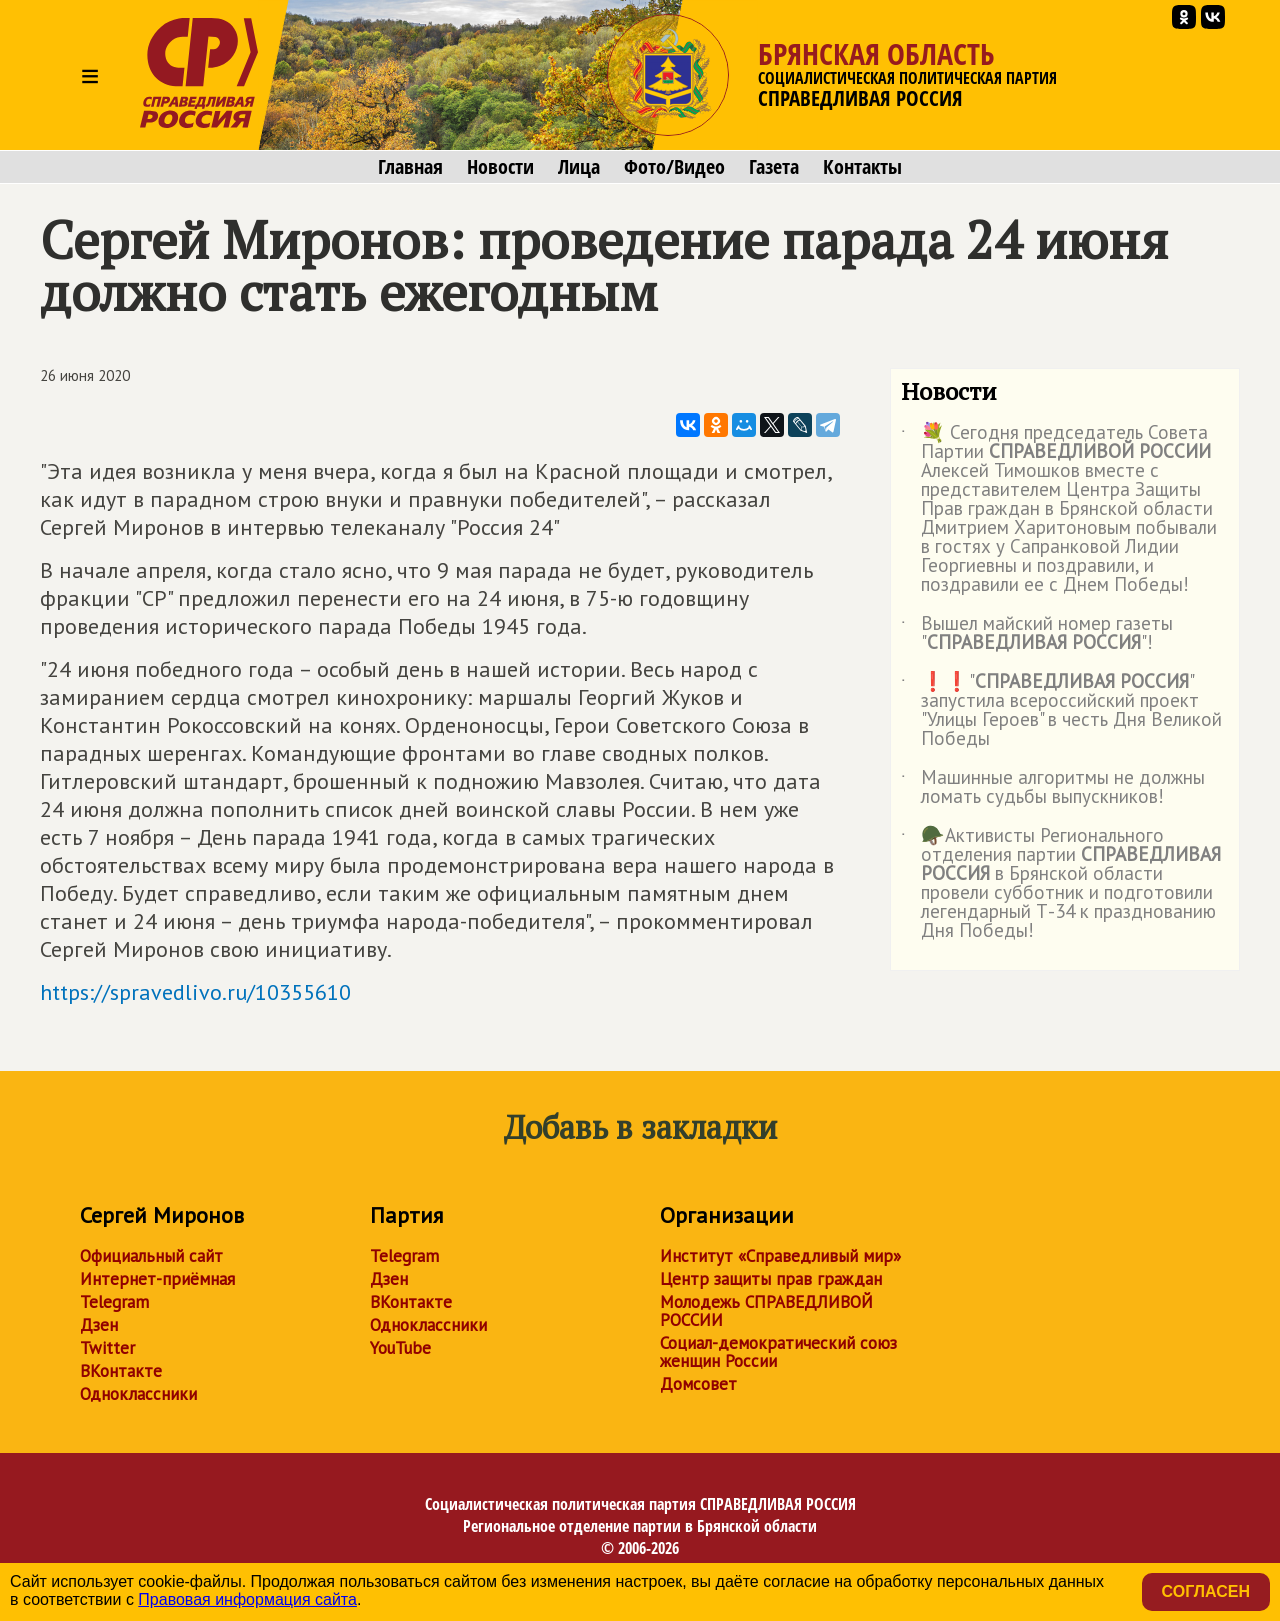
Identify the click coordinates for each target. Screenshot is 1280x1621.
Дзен (99, 1325)
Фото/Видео (674, 167)
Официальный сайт (151, 1256)
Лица (579, 167)
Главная (410, 167)
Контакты (862, 167)
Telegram (114, 1302)
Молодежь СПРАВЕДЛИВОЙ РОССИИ (766, 1311)
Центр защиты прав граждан (771, 1279)
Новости (500, 167)
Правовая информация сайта (247, 1599)
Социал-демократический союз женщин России (778, 1352)
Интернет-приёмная (157, 1279)
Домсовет (698, 1384)
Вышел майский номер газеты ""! (1037, 634)
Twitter (107, 1348)
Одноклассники (138, 1394)
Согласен (1206, 1591)
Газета (774, 167)
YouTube (400, 1348)
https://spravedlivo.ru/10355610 (195, 992)
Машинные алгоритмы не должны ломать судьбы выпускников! (1053, 788)
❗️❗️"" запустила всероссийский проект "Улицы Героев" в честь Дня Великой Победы (1061, 711)
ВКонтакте (121, 1371)
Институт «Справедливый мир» (780, 1256)
